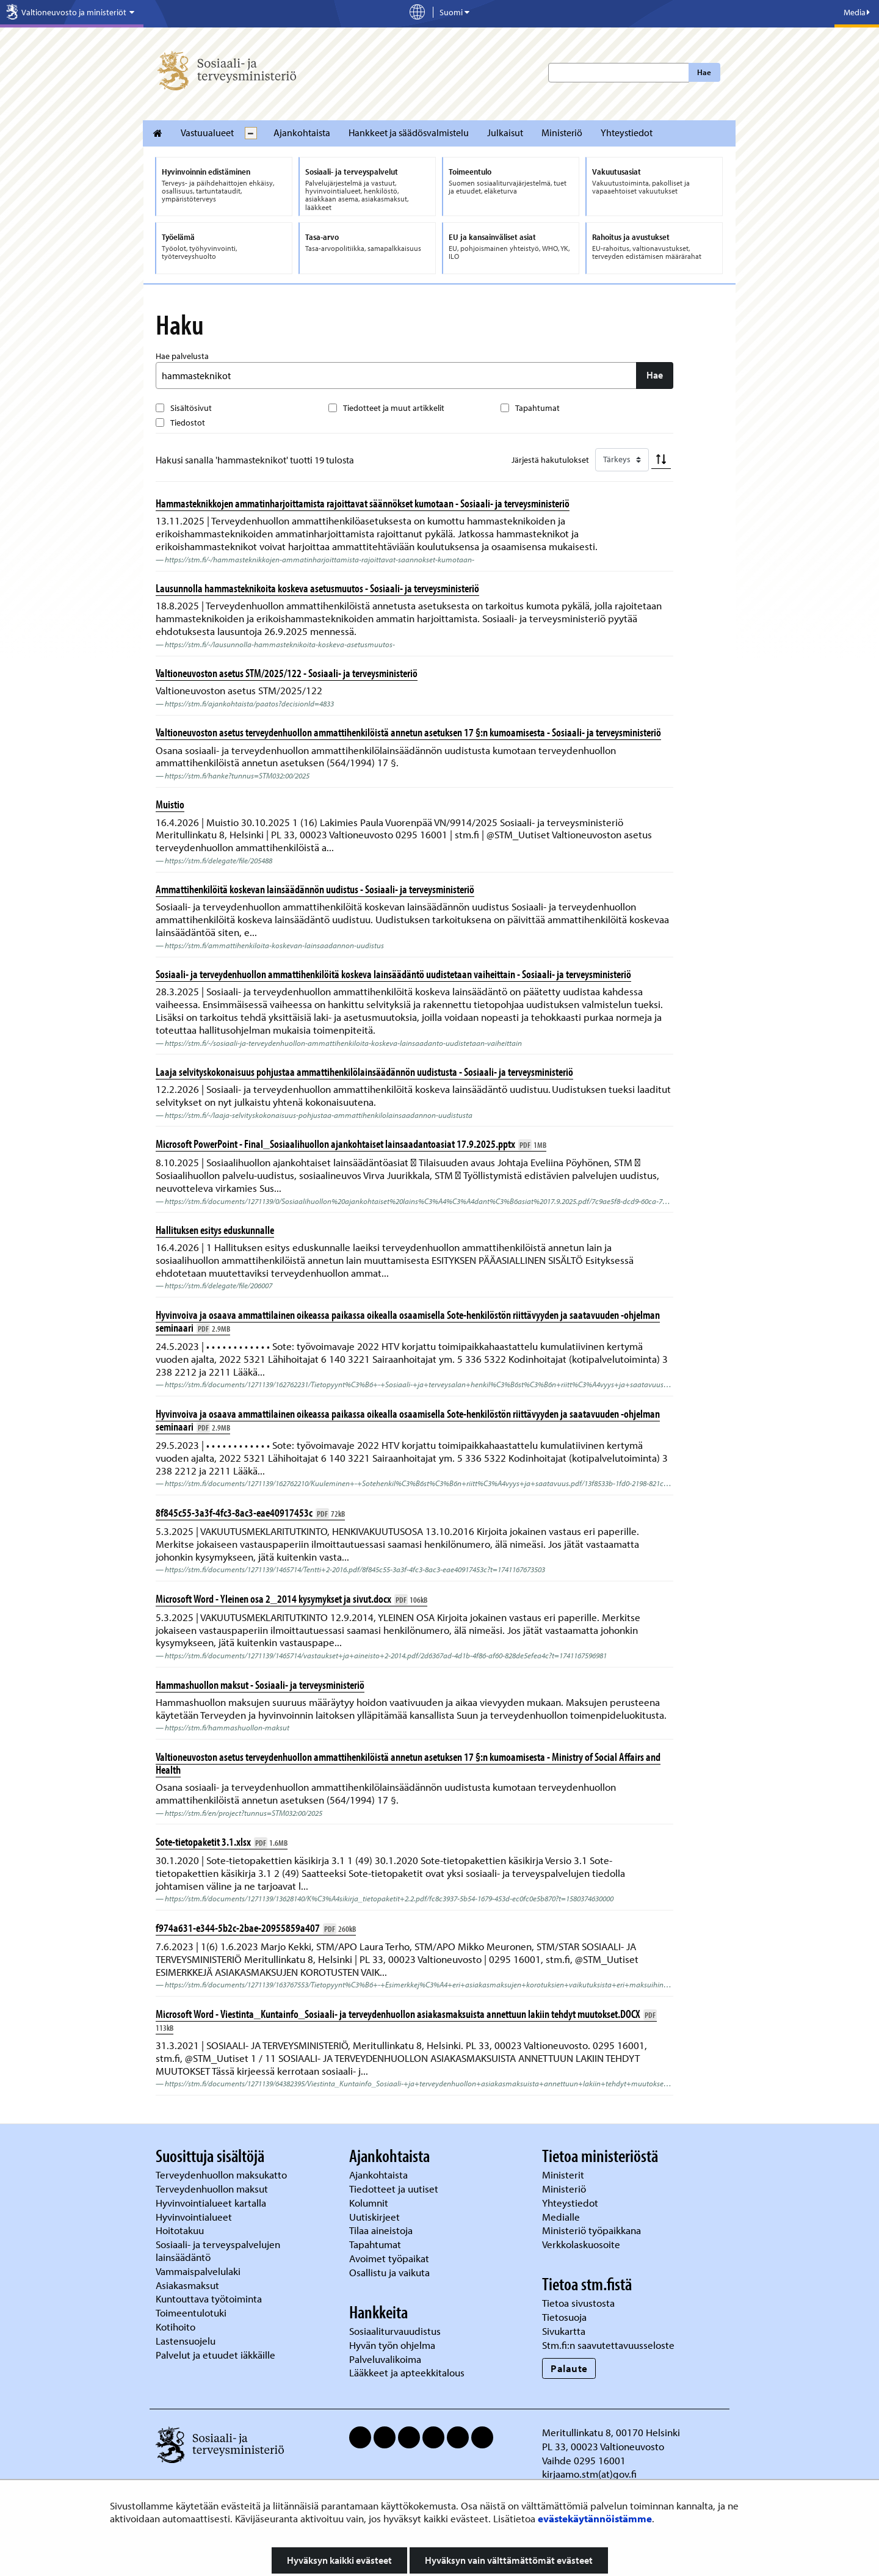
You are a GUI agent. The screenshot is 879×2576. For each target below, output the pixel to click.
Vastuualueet (207, 132)
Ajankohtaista (301, 132)
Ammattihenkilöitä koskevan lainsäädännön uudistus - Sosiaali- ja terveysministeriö (315, 889)
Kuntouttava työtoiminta (209, 2298)
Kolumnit (370, 2202)
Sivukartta (563, 2330)
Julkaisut (505, 132)
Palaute (569, 2368)
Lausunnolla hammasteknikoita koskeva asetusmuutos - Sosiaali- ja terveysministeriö (317, 588)
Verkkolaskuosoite (582, 2244)
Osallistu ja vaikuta (389, 2272)
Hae (704, 72)
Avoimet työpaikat (389, 2258)
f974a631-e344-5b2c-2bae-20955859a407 (256, 1927)
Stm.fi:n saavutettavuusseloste (608, 2344)
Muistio (170, 804)
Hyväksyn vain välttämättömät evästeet (509, 2560)
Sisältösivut (191, 408)
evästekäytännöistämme (595, 2518)
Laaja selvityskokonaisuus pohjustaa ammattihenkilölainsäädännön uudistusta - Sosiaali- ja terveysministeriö (364, 1071)
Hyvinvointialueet (195, 2216)
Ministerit (564, 2174)
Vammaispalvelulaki (199, 2271)
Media (857, 12)
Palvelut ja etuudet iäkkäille (215, 2354)
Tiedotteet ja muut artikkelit (393, 408)
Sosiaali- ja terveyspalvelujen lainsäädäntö (218, 2250)
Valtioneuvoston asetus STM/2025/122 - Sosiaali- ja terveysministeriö (287, 673)
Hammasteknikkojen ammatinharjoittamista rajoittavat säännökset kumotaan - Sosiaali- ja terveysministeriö (363, 503)
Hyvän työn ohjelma (392, 2344)
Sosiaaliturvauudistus (395, 2330)
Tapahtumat (537, 408)
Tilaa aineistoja (381, 2230)
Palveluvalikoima (385, 2359)
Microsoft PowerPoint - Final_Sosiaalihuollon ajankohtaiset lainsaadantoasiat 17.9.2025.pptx (351, 1143)
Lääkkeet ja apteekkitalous (407, 2372)
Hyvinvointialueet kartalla (212, 2202)
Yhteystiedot (627, 132)
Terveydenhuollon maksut (213, 2188)
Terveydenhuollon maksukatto (222, 2174)
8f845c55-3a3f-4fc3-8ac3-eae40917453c (250, 1512)
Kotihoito (175, 2326)
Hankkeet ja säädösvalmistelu (409, 132)
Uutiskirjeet (375, 2216)
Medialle (562, 2216)
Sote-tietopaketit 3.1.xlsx (222, 1841)
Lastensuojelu (187, 2340)
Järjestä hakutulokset (550, 459)
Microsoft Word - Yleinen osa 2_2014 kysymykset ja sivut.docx (291, 1598)
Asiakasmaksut (187, 2285)
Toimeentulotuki (192, 2312)
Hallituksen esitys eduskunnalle (215, 1229)
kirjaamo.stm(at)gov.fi (589, 2473)
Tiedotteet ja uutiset (395, 2188)
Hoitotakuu (181, 2230)
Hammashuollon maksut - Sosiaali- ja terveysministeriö (260, 1684)
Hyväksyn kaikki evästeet (339, 2560)
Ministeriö (561, 132)
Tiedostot (187, 422)
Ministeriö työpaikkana (592, 2230)
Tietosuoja (564, 2316)
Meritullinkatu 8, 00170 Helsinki (611, 2432)
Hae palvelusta (182, 356)
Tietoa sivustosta (578, 2302)
